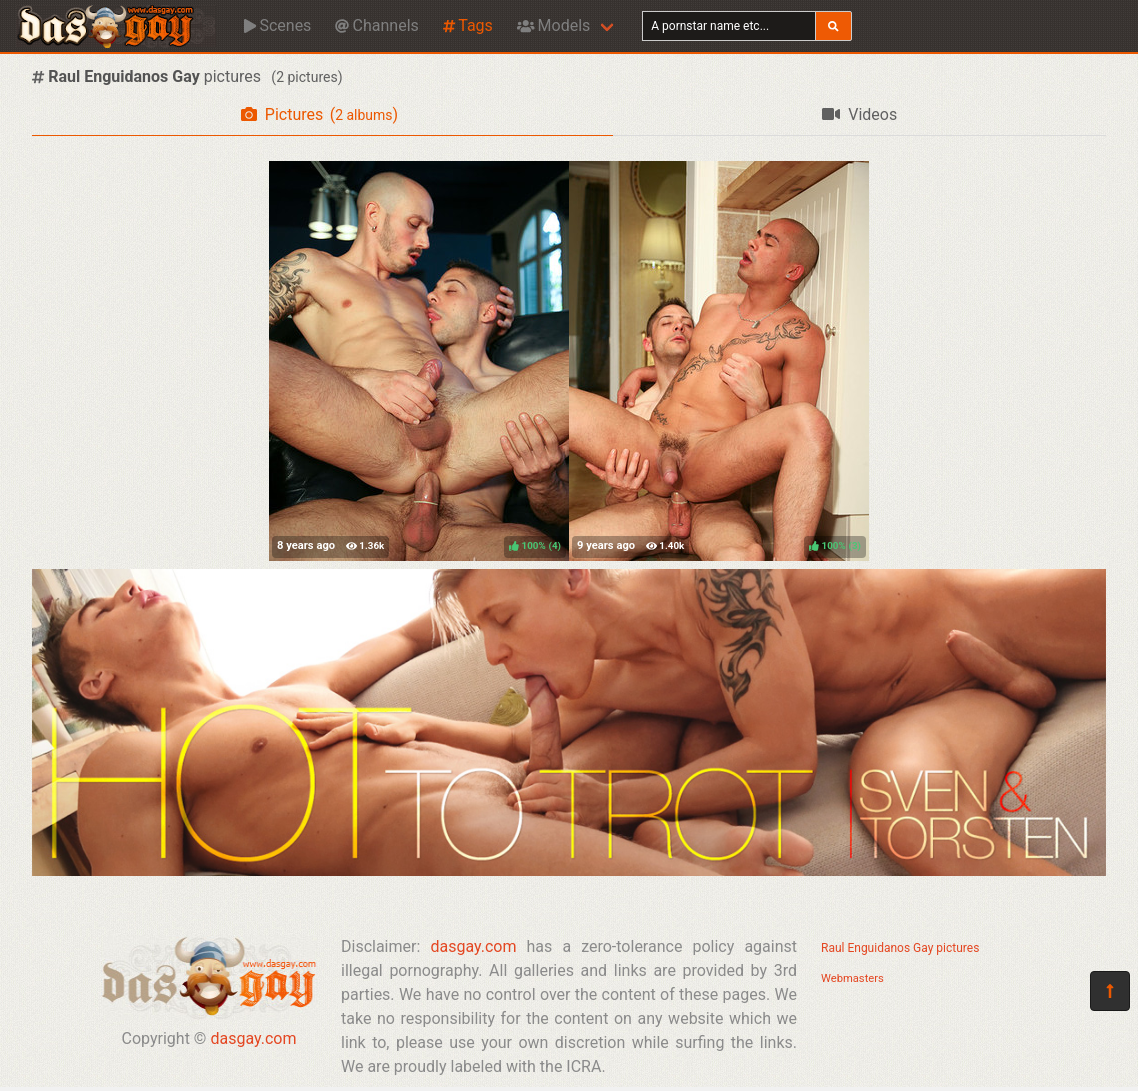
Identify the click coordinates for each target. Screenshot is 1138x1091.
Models (553, 25)
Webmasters (852, 978)
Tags (468, 25)
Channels (376, 25)
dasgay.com (253, 1038)
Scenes (277, 25)
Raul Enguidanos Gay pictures (900, 948)
